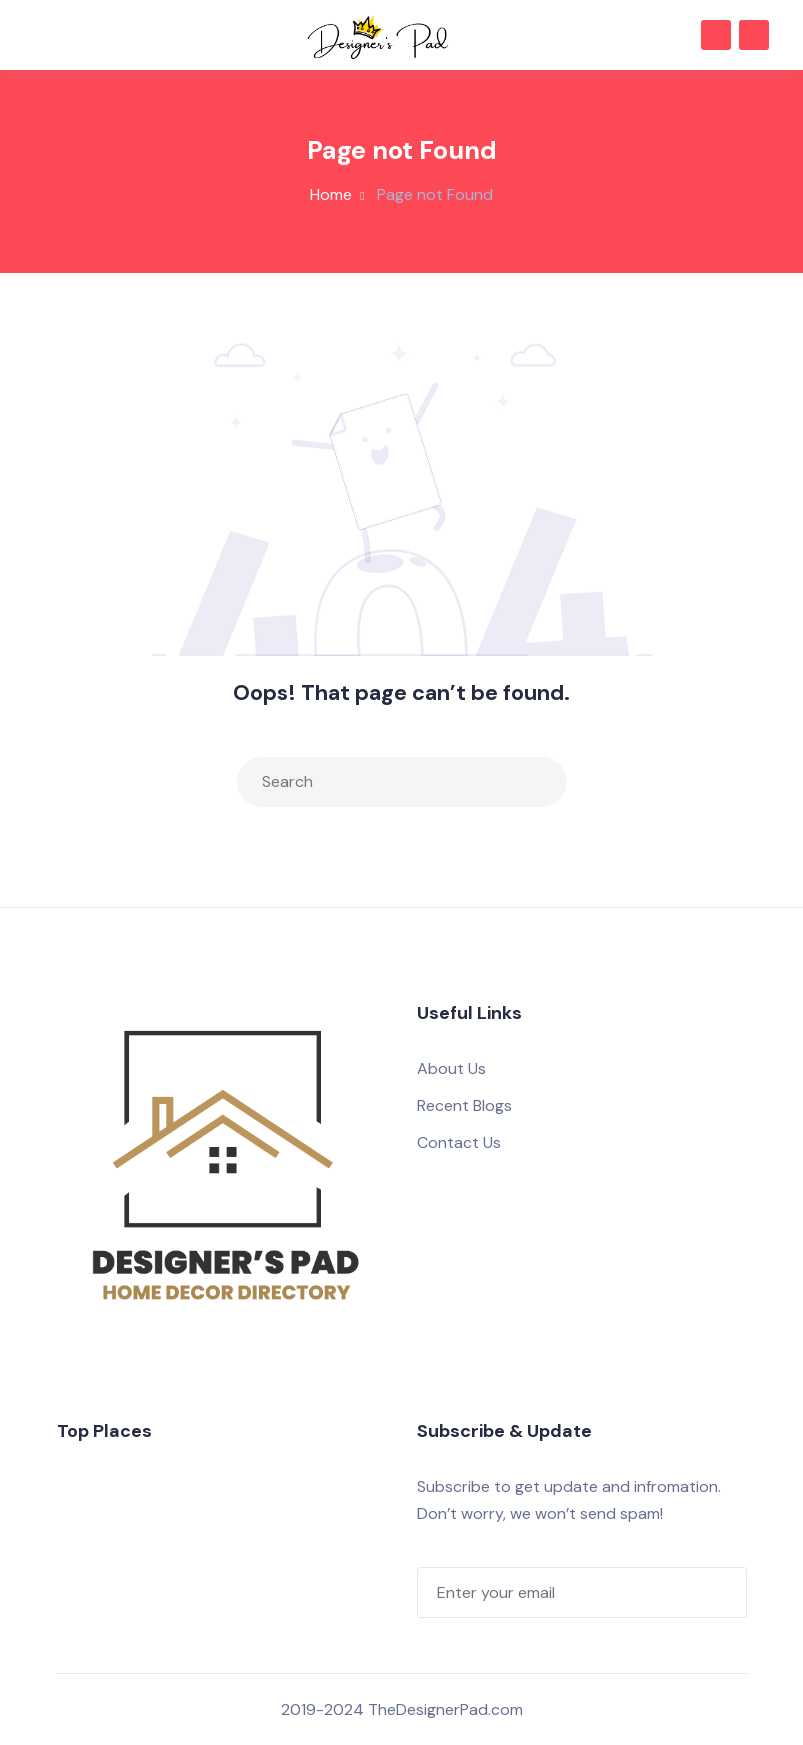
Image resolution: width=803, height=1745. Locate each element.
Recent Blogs (464, 1105)
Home (331, 194)
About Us (451, 1068)
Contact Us (459, 1142)
